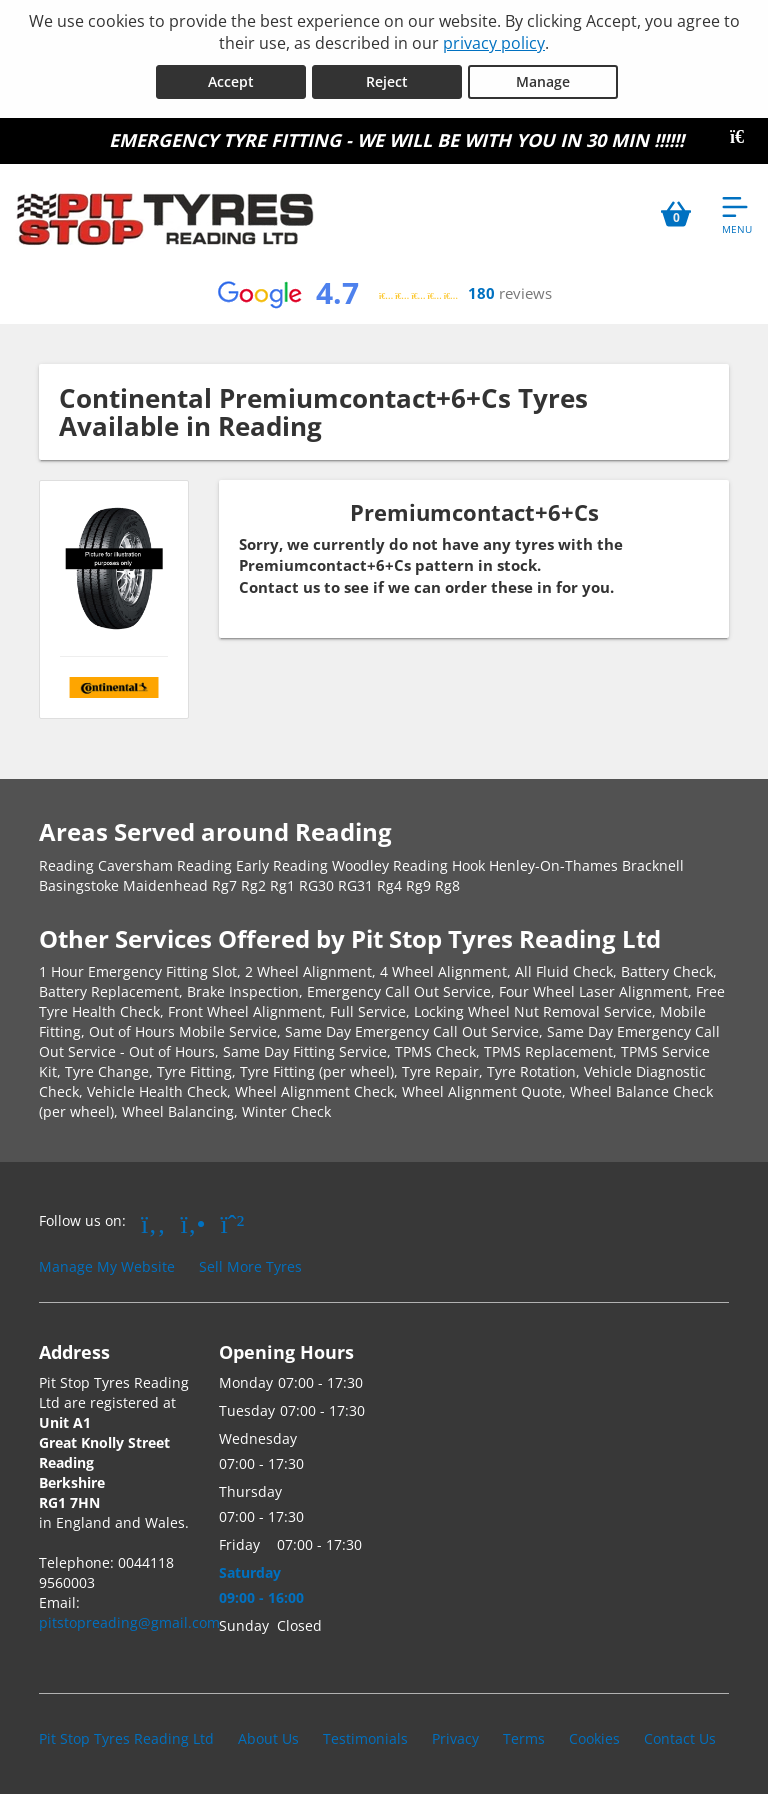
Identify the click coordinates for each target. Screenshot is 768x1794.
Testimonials (365, 1738)
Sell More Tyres (250, 1266)
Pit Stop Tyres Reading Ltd (126, 1738)
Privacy (455, 1738)
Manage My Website (107, 1266)
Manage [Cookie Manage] (543, 81)
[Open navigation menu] (737, 214)
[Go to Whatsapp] (233, 1223)
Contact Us (680, 1738)
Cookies (594, 1738)
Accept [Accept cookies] (231, 81)
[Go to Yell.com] (193, 1223)
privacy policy (494, 43)
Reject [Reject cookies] (387, 81)
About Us (268, 1738)
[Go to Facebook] (153, 1223)
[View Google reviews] (384, 294)
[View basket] (676, 214)
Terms (524, 1738)
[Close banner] (744, 137)
